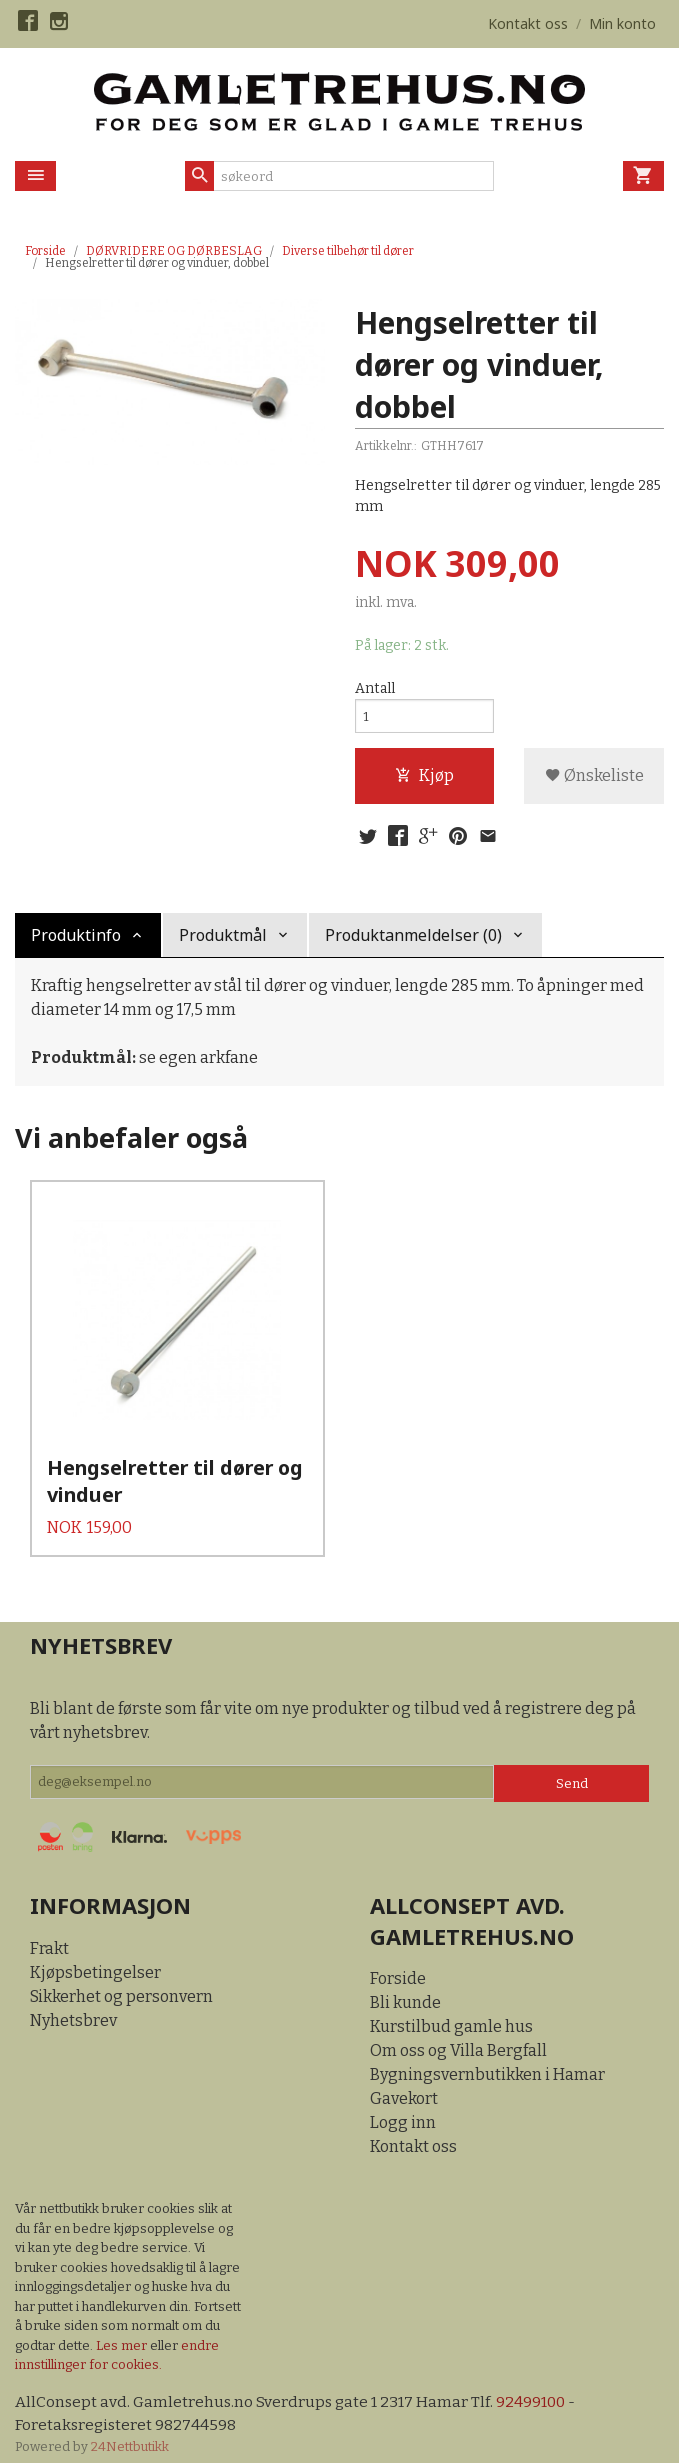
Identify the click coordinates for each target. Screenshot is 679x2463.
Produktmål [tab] (223, 943)
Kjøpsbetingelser (95, 1956)
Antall (375, 689)
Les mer (123, 2329)
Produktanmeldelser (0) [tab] (413, 943)
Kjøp (424, 780)
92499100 (536, 2386)
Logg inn (403, 2107)
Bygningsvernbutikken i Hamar (487, 2059)
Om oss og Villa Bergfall (458, 2035)
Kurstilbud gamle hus (451, 2011)
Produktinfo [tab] (76, 943)
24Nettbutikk (130, 2432)
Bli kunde (405, 1987)
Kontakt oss (413, 2131)
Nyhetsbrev (73, 2004)
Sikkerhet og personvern (121, 1980)
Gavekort (404, 2083)
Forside (45, 251)
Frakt (49, 1932)
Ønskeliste (594, 780)
